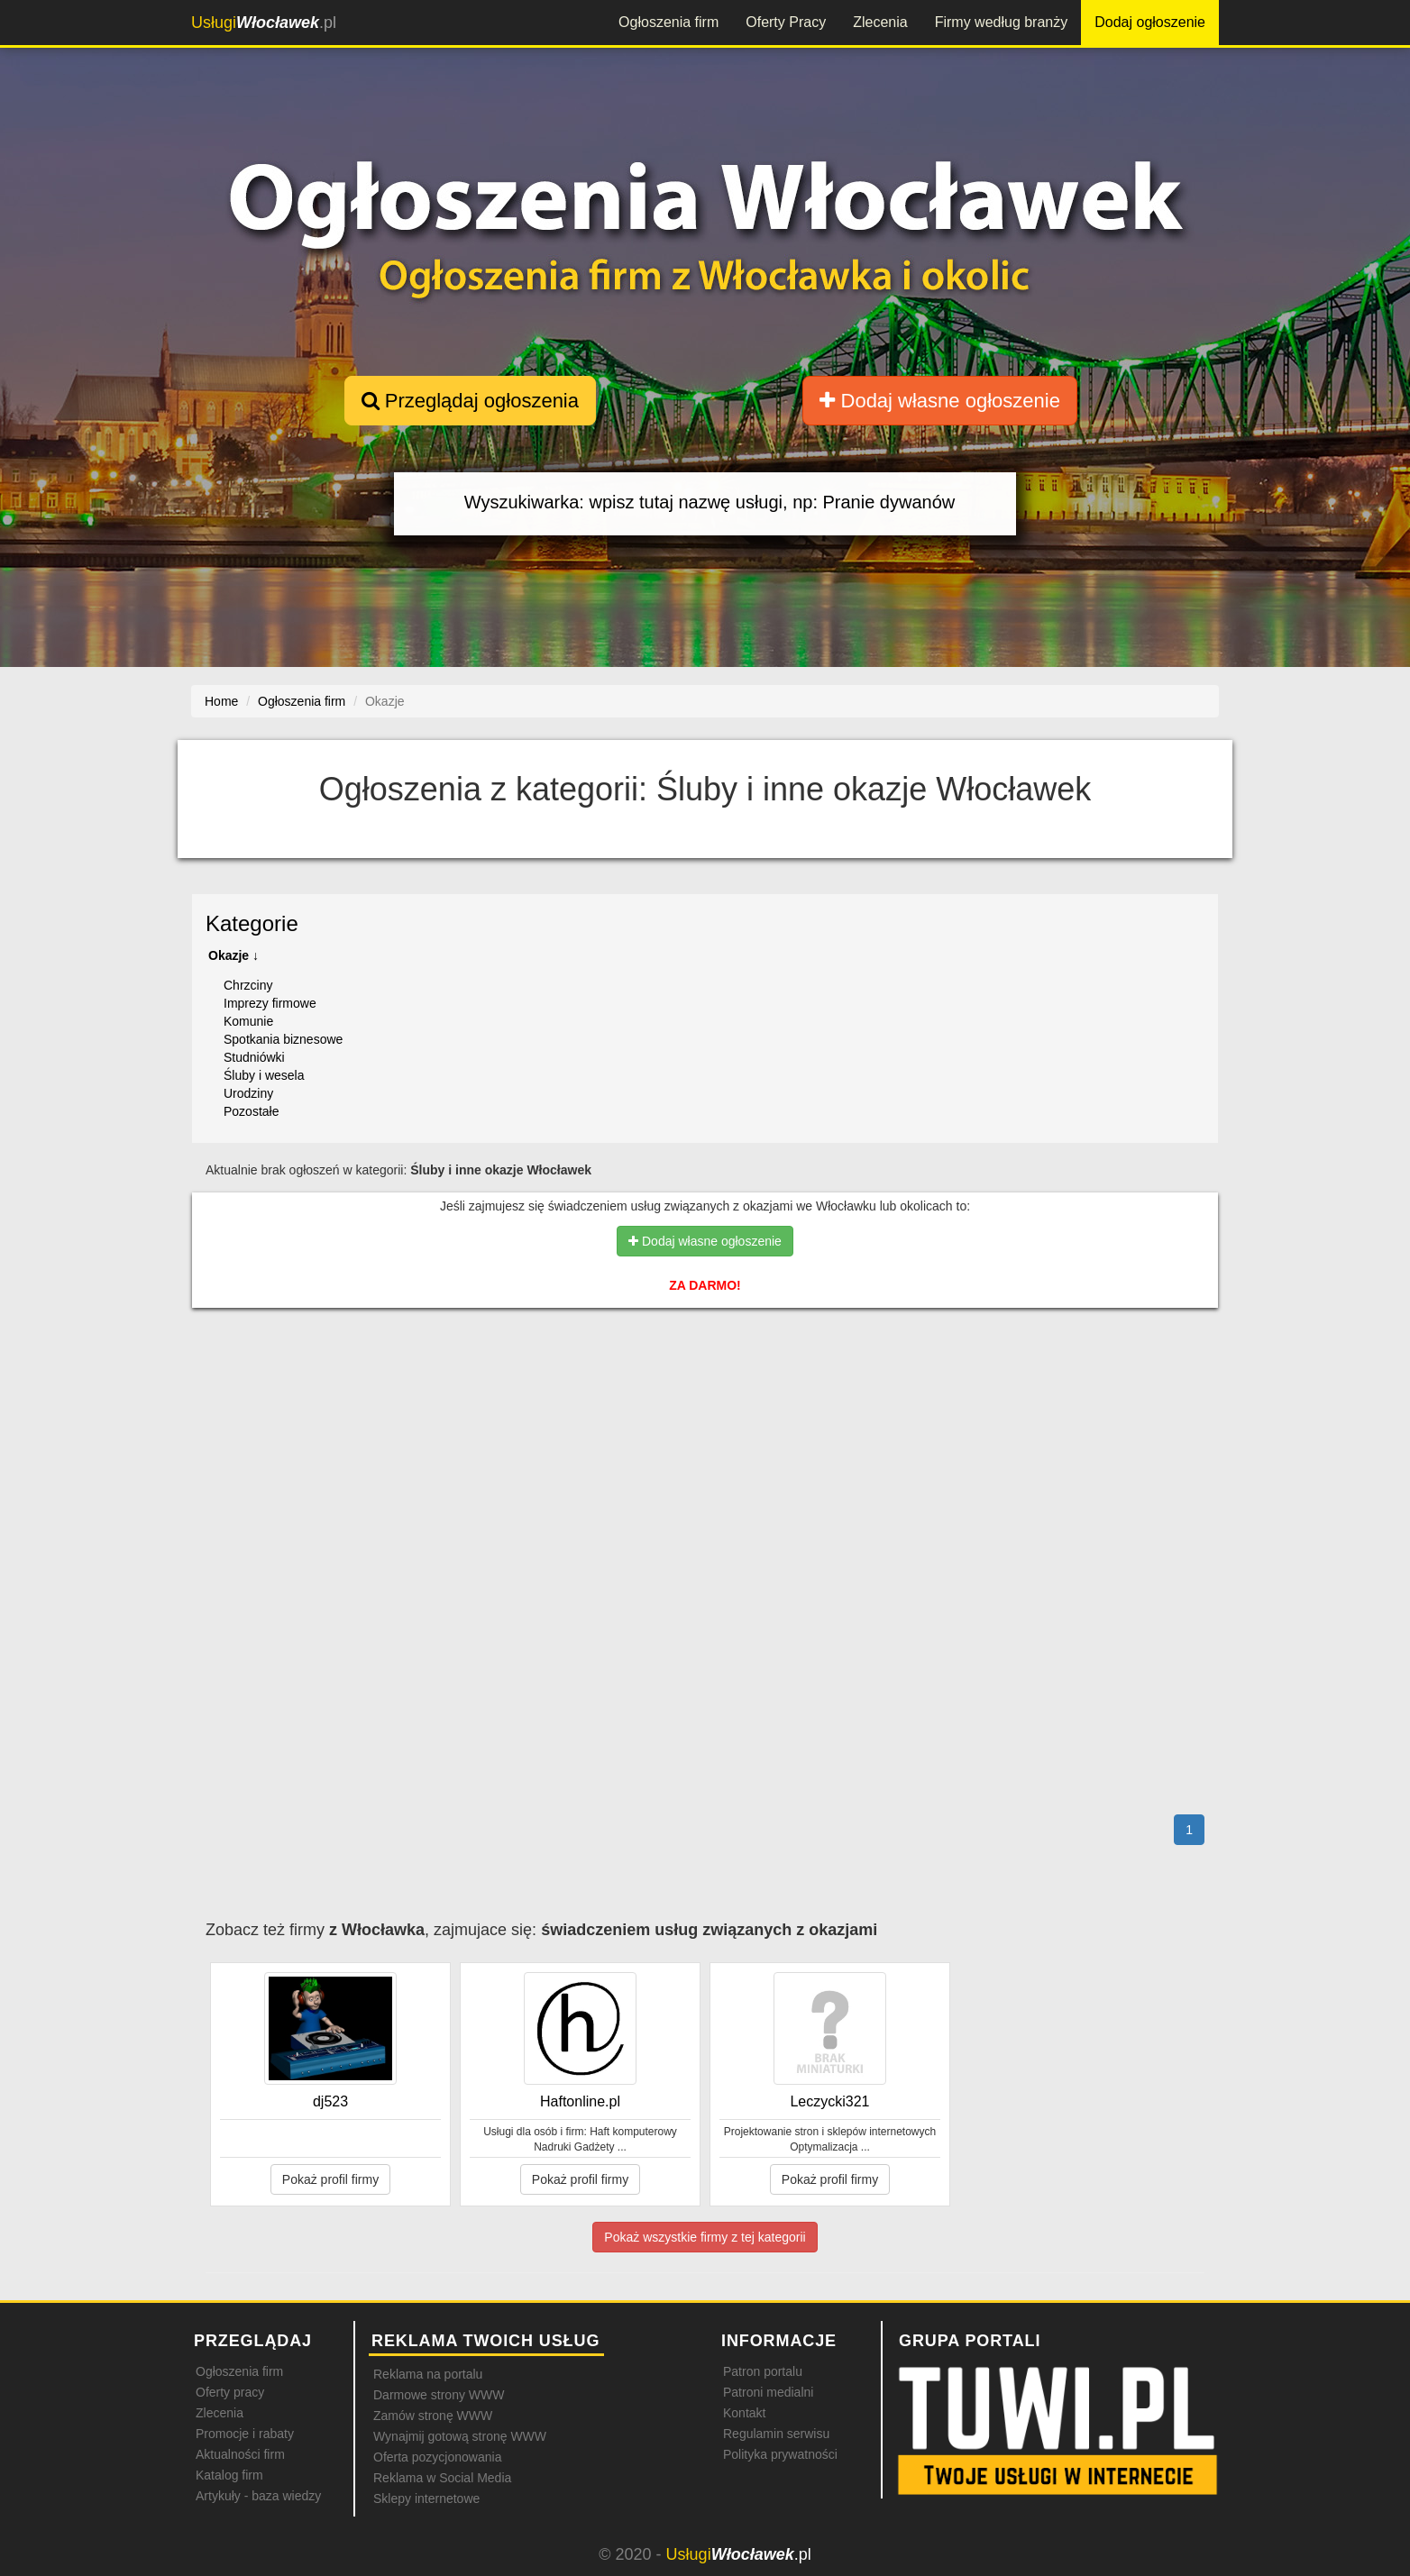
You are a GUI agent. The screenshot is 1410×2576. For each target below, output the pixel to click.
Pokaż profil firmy (330, 2179)
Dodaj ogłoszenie (1149, 22)
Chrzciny (248, 985)
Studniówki (254, 1057)
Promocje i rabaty (245, 2433)
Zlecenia (880, 22)
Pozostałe (251, 1111)
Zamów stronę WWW (432, 2415)
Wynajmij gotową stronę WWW (459, 2436)
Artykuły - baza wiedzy (258, 2496)
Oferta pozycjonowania (437, 2457)
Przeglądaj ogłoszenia (470, 400)
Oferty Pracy (786, 22)
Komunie (248, 1021)
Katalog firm (229, 2475)
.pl (263, 23)
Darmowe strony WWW (438, 2395)
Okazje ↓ (233, 955)
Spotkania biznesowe (283, 1039)
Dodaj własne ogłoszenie (939, 400)
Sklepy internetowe (426, 2498)
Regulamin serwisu (776, 2433)
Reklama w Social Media (442, 2478)
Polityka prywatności (780, 2454)
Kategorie (252, 923)
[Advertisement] (705, 1400)
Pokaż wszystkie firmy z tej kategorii (704, 2237)
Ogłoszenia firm (668, 22)
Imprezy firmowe (270, 1003)
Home (221, 701)
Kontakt (744, 2413)
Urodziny (248, 1093)
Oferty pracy (230, 2392)
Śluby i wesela (264, 1075)
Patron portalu (762, 2371)
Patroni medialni (768, 2392)
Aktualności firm (240, 2454)
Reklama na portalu (427, 2374)
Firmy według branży (1001, 22)
